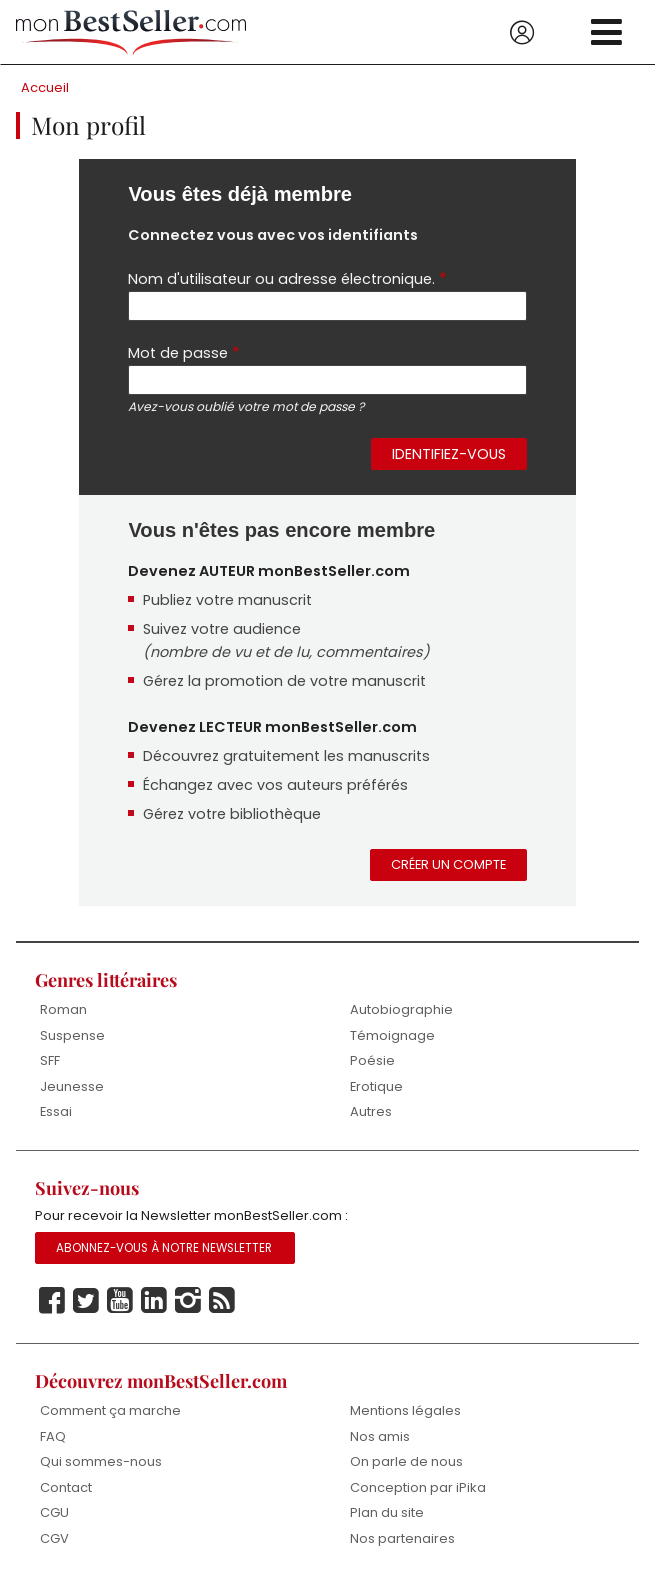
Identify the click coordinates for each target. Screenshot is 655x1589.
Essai (56, 1111)
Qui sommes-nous (101, 1461)
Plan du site (387, 1512)
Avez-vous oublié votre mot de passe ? (246, 406)
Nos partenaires (402, 1538)
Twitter (86, 1301)
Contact (66, 1487)
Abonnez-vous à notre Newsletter (164, 1248)
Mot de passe (184, 352)
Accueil (45, 87)
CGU (54, 1512)
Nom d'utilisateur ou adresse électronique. (287, 278)
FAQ (53, 1436)
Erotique (376, 1086)
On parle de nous (406, 1461)
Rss (222, 1301)
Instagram (188, 1301)
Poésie (372, 1060)
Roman (63, 1009)
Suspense (72, 1035)
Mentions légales (405, 1410)
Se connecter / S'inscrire (522, 33)
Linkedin (154, 1301)
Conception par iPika (418, 1487)
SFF (50, 1060)
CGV (54, 1538)
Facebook (52, 1301)
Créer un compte (448, 864)
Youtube (120, 1301)
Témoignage (392, 1035)
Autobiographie (401, 1009)
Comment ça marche (110, 1410)
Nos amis (380, 1436)
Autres (371, 1111)
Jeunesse (72, 1086)
